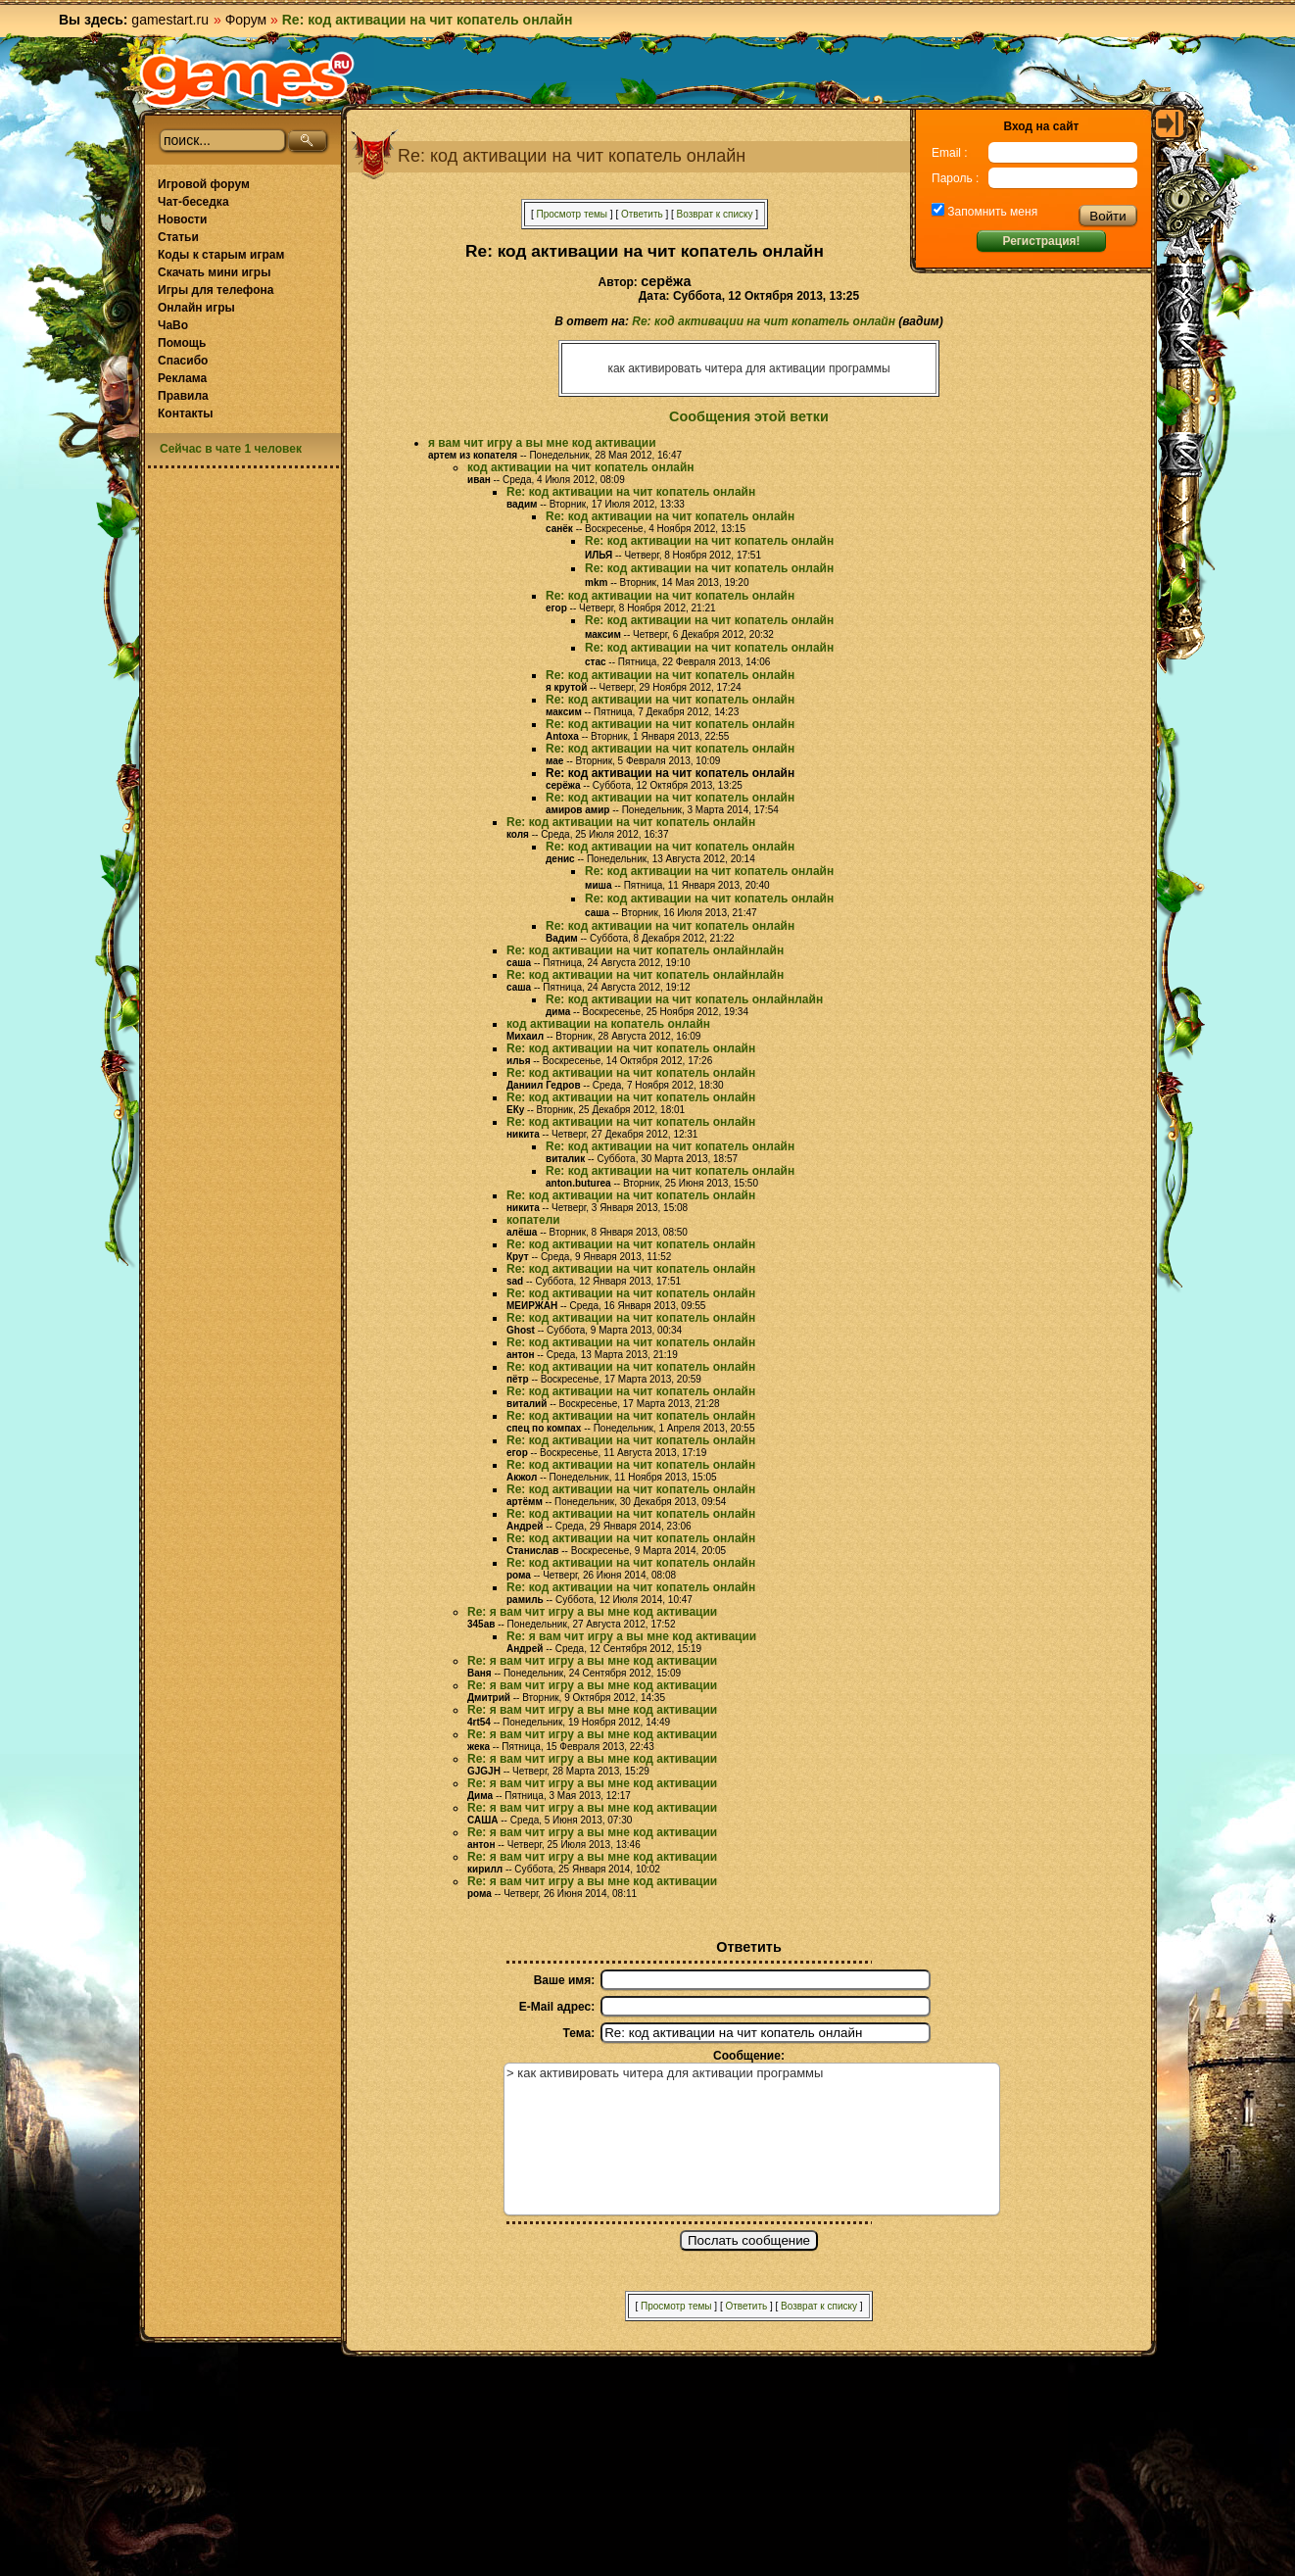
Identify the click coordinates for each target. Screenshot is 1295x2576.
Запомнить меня (990, 212)
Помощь (182, 343)
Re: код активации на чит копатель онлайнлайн (645, 950)
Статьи (178, 237)
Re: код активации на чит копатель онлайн (763, 321)
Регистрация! (1040, 241)
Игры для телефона (215, 290)
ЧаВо (173, 325)
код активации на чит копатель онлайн (581, 467)
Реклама (182, 378)
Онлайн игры (196, 308)
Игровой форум (204, 184)
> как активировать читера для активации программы (752, 2139)
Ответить (642, 214)
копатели (533, 1220)
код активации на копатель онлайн (608, 1024)
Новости (182, 219)
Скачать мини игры (214, 272)
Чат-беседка (193, 202)
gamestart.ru (170, 19)
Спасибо (183, 360)
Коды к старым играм (221, 255)
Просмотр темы (571, 214)
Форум (246, 19)
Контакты (186, 413)
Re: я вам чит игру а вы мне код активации (592, 1612)
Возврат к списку (715, 214)
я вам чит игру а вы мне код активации (542, 443)
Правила (183, 396)
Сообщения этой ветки (749, 416)
